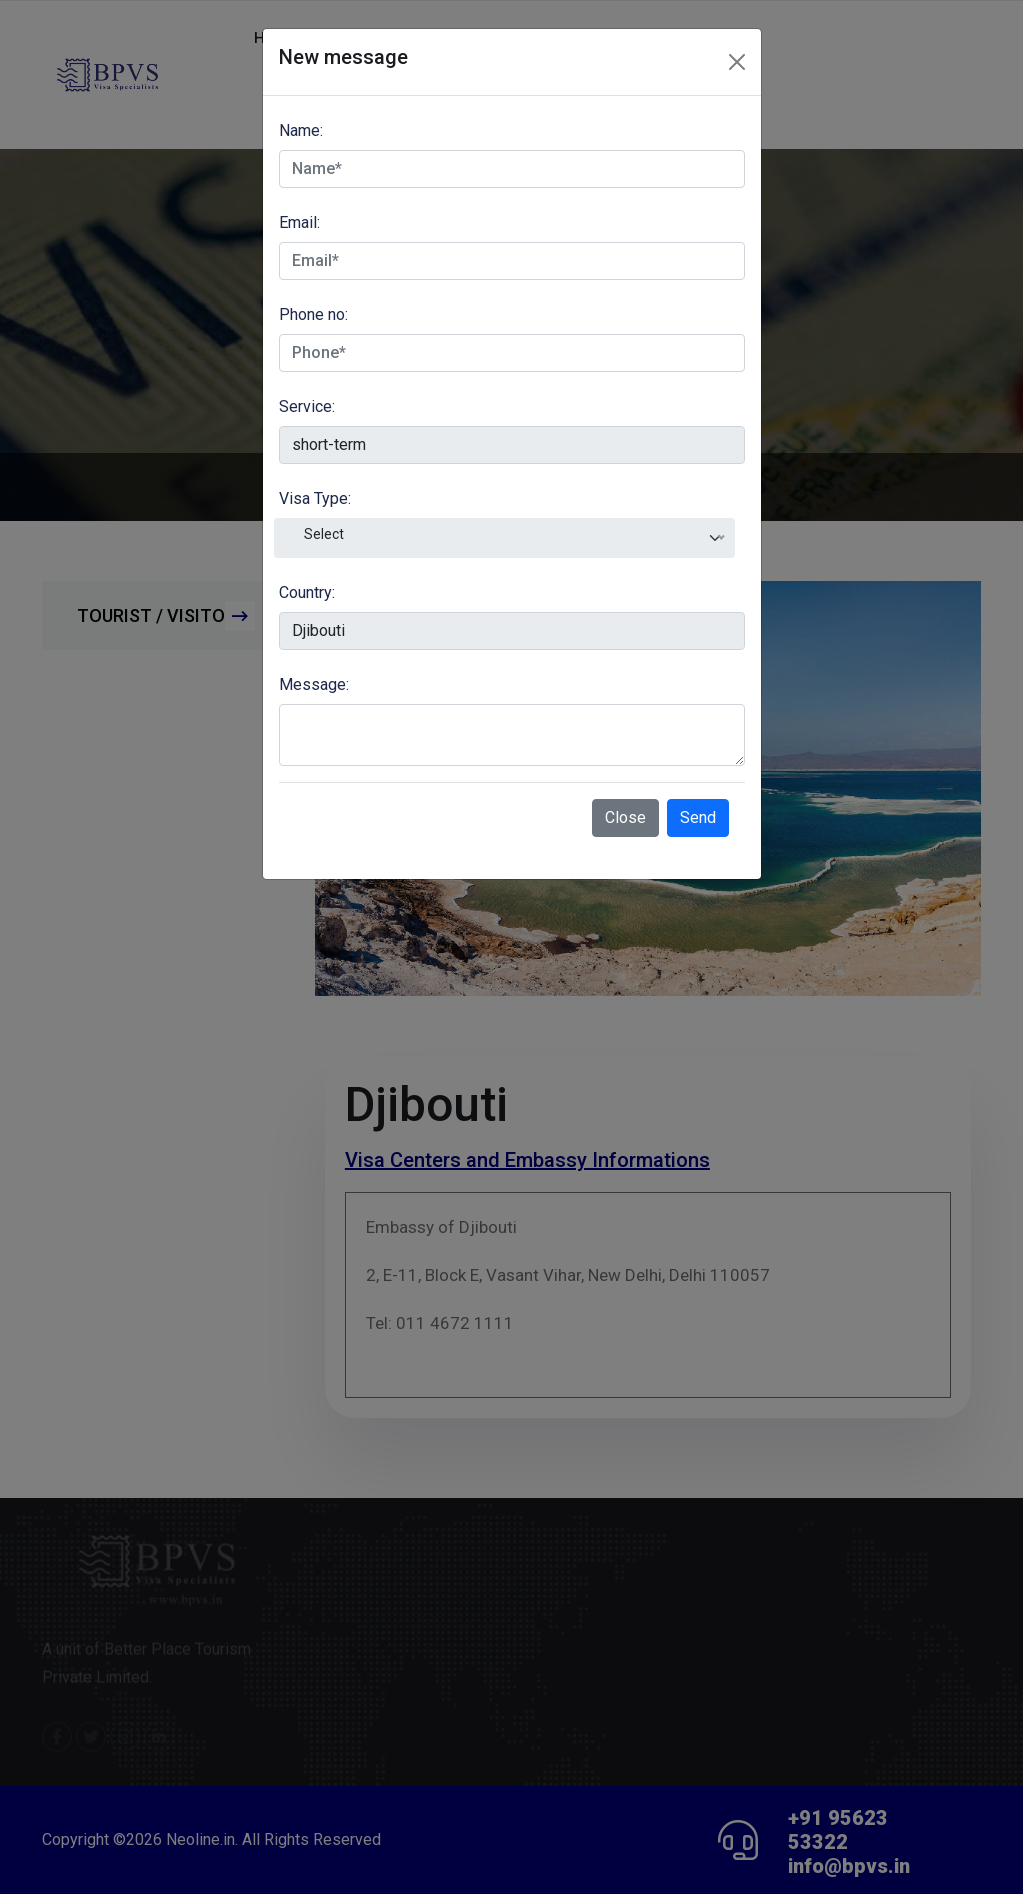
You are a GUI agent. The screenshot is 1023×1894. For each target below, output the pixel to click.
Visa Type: (315, 498)
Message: (314, 684)
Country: (307, 592)
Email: (299, 222)
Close (625, 817)
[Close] (737, 62)
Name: (301, 130)
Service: (307, 406)
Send (698, 817)
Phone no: (313, 314)
